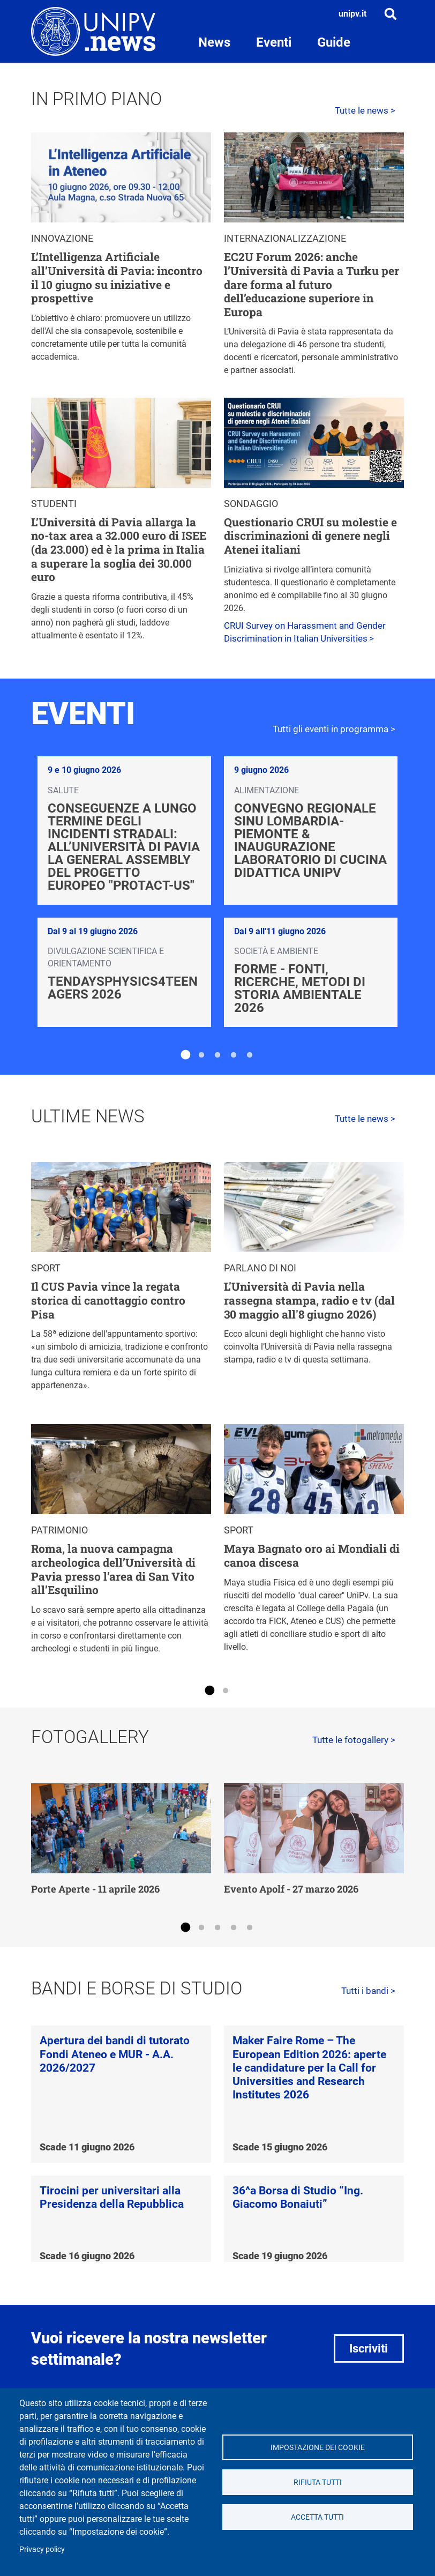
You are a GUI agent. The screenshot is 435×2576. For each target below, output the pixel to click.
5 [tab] (249, 1055)
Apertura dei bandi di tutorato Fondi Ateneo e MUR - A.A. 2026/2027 (115, 2054)
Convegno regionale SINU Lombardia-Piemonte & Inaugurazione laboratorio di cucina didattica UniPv (310, 840)
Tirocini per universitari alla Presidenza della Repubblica (112, 2197)
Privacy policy (42, 2549)
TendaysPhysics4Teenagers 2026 (123, 988)
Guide (333, 42)
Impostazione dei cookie (318, 2447)
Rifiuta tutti (318, 2482)
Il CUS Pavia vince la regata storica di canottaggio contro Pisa (108, 1300)
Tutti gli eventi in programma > (334, 729)
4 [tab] (233, 1055)
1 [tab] (185, 1055)
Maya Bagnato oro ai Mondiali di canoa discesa (312, 1555)
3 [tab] (217, 1055)
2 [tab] (201, 1055)
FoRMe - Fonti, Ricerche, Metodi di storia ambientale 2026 (299, 988)
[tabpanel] (217, 892)
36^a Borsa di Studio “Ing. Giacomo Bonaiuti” (297, 2197)
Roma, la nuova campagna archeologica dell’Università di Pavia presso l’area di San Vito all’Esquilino (113, 1569)
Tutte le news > (365, 110)
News (214, 42)
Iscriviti (368, 2348)
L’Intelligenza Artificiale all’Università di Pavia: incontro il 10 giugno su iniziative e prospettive (116, 277)
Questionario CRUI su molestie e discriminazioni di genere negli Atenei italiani (310, 536)
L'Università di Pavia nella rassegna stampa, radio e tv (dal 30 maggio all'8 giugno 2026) (309, 1300)
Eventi (273, 42)
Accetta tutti (317, 2517)
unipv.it (352, 14)
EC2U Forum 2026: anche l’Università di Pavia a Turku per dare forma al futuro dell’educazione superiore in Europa (311, 284)
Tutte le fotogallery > (353, 1739)
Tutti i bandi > (368, 1990)
